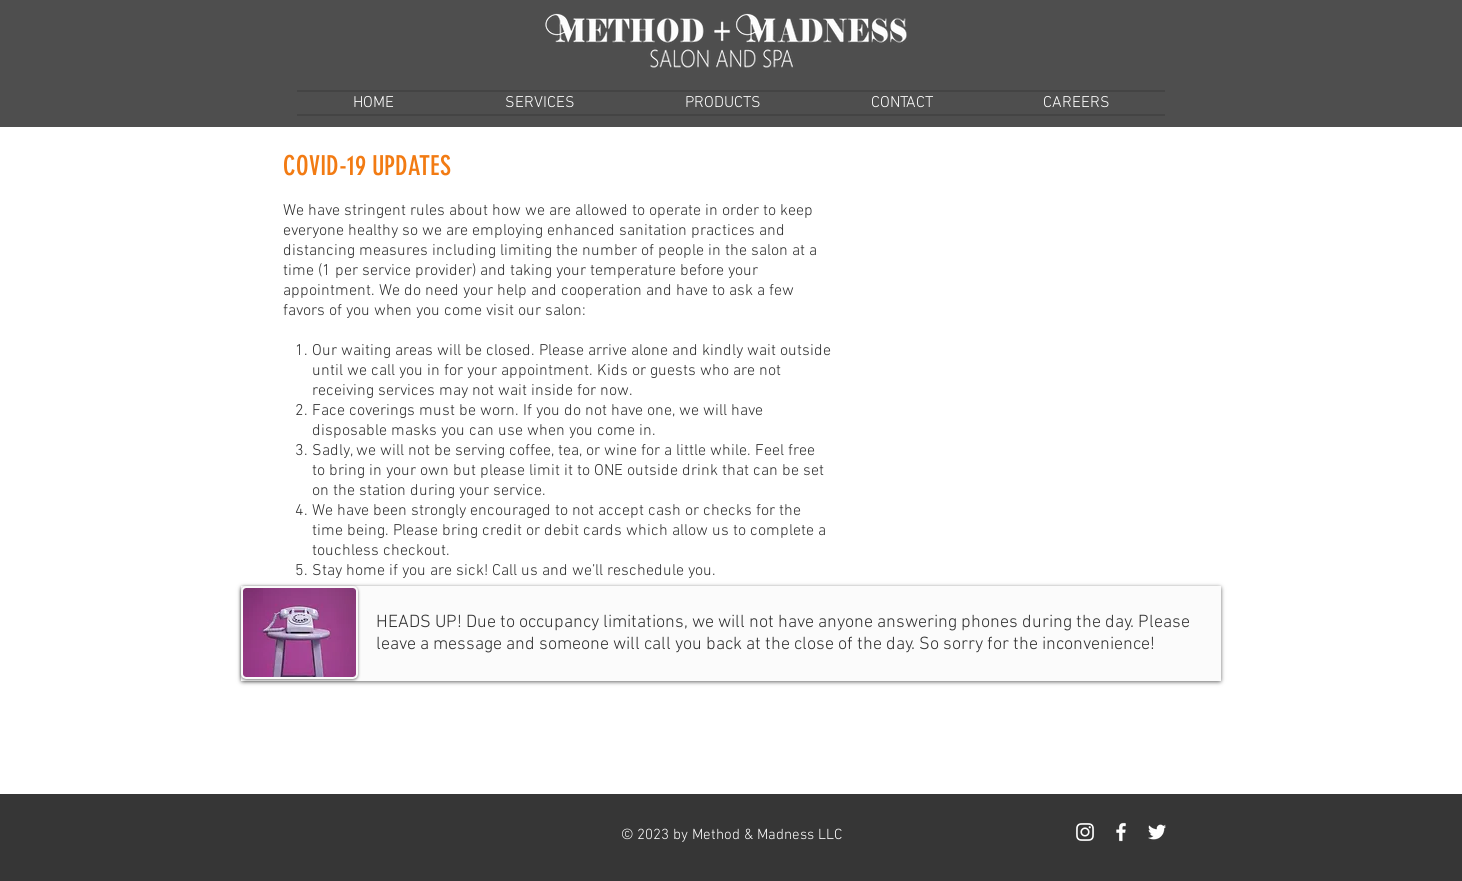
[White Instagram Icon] (1085, 832)
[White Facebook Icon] (1121, 832)
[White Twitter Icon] (1157, 832)
